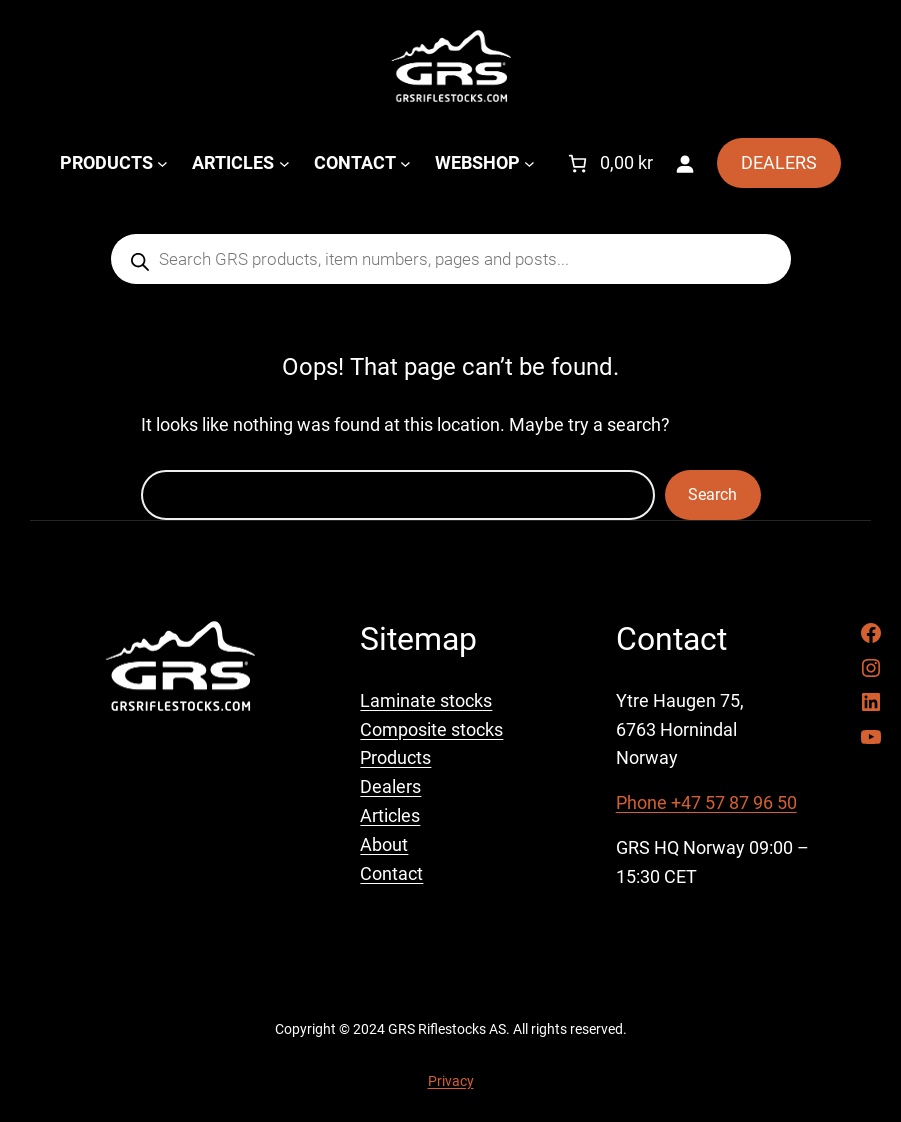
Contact (391, 873)
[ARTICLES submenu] (284, 163)
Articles (390, 815)
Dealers (390, 786)
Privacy (451, 1081)
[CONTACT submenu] (405, 163)
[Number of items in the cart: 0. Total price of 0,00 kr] (608, 163)
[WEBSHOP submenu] (529, 163)
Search (712, 494)
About (384, 844)
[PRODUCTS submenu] (162, 163)
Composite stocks (431, 729)
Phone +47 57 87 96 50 (706, 802)
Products (395, 757)
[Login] (684, 163)
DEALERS (779, 162)
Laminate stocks (426, 700)
